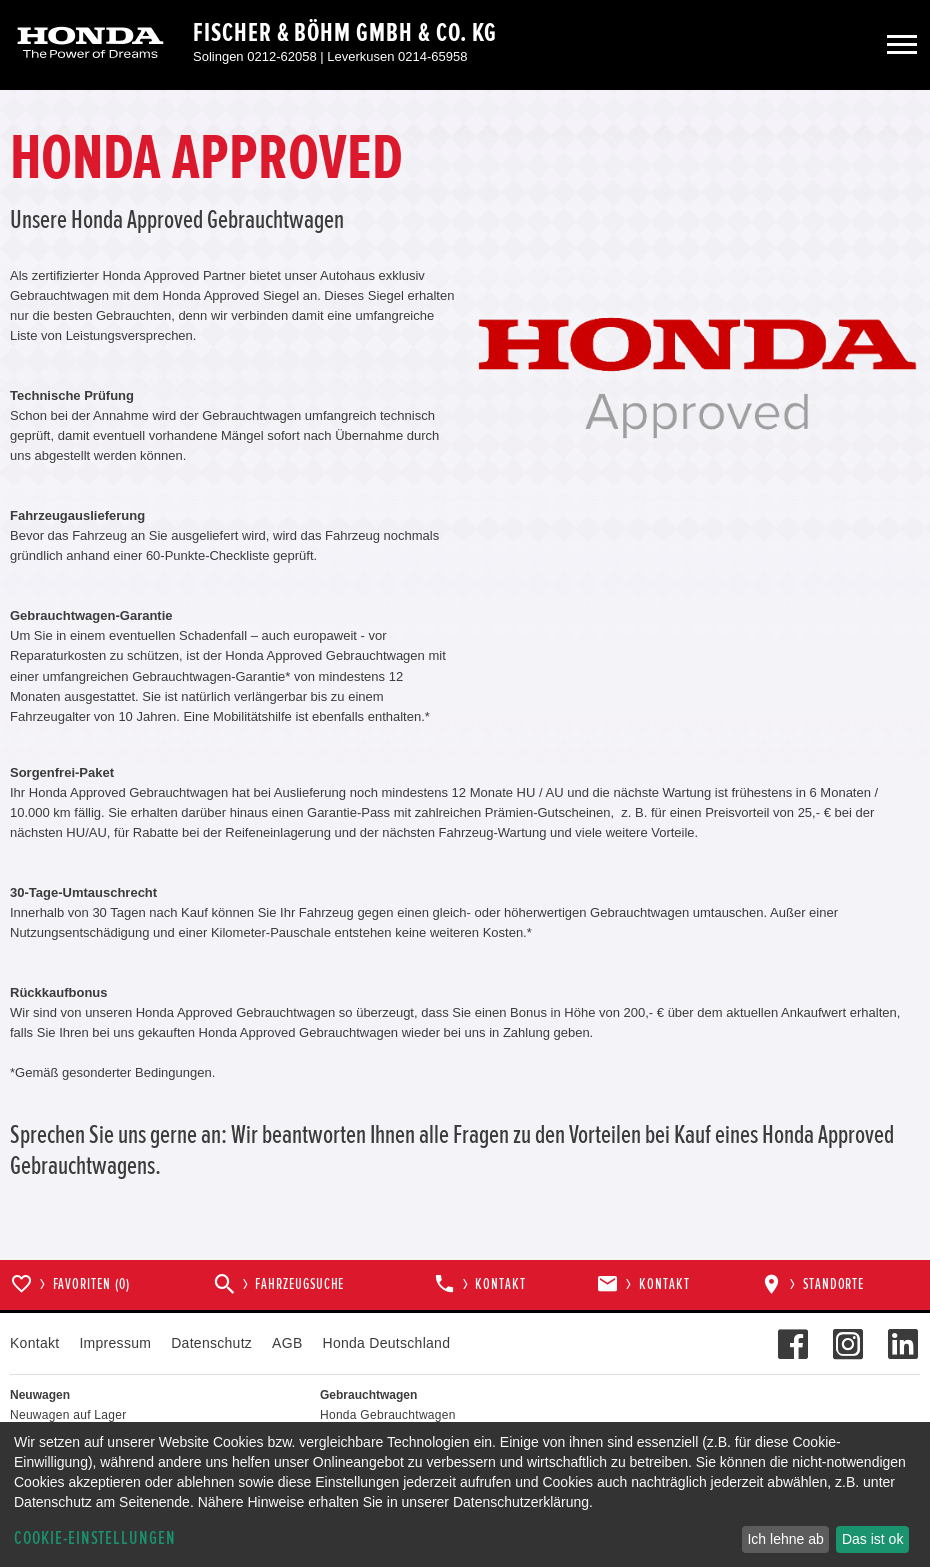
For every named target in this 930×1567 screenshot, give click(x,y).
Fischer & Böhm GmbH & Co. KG (345, 33)
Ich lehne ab (785, 1539)
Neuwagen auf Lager (68, 1415)
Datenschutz (211, 1343)
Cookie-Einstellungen (95, 1538)
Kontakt (34, 1343)
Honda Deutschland (387, 1343)
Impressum (115, 1343)
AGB (287, 1343)
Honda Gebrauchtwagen (388, 1415)
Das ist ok (872, 1539)
